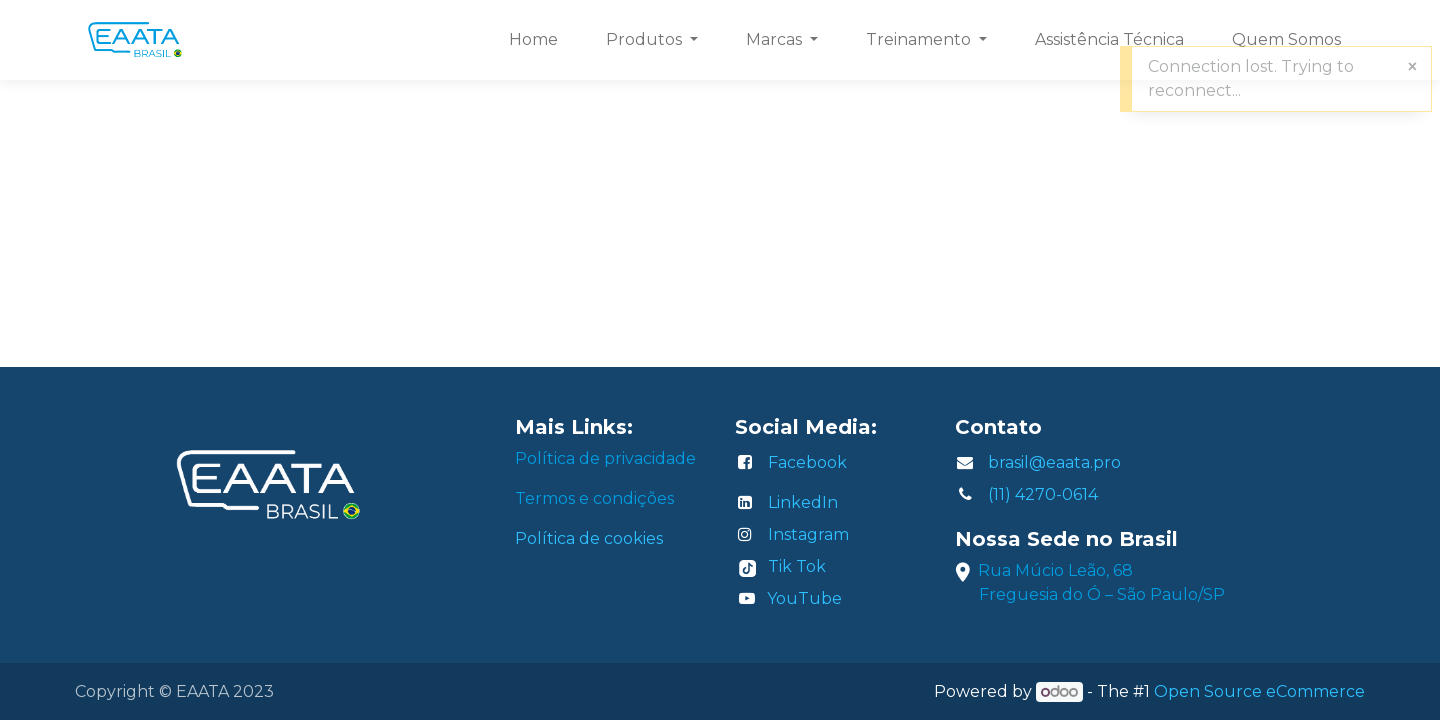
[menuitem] (533, 40)
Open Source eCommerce (1259, 691)
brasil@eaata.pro (1054, 462)
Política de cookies (589, 538)
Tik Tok (797, 566)
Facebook (807, 462)
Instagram (808, 534)
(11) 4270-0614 (1043, 494)
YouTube (804, 598)
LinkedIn (803, 502)
